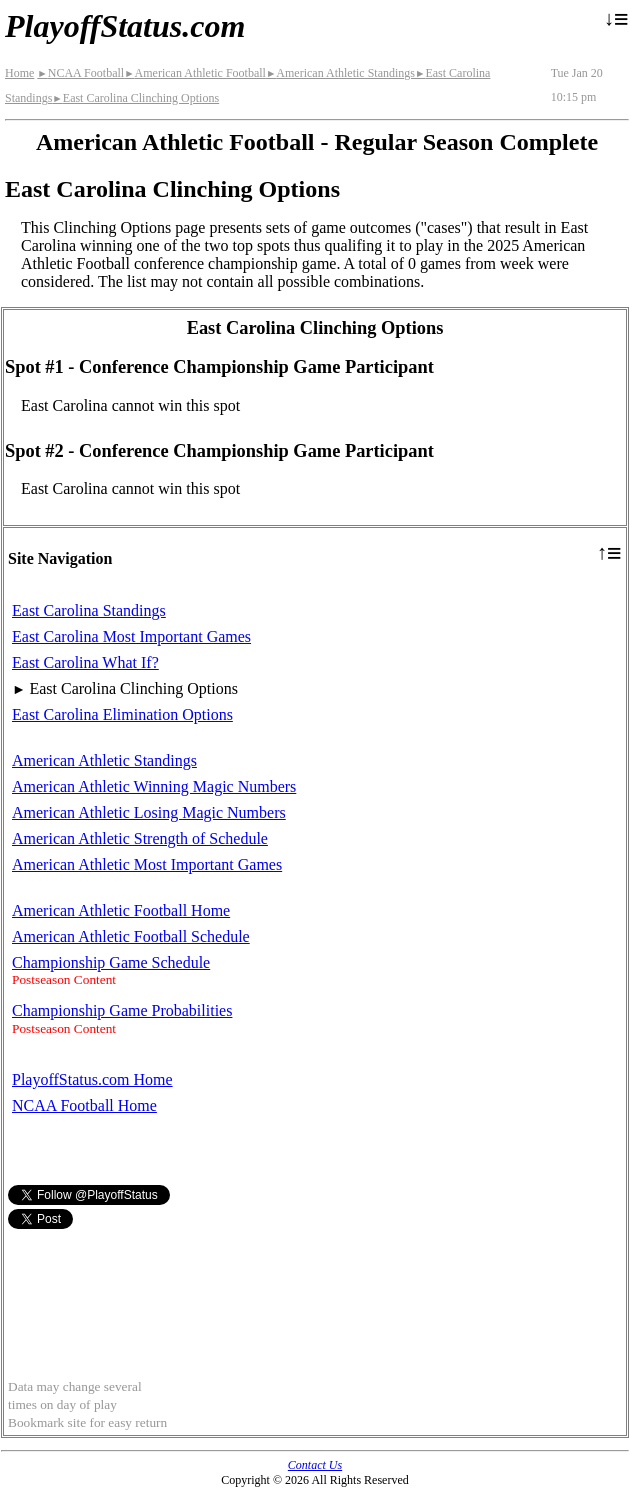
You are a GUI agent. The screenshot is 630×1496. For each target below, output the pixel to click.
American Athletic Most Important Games (147, 864)
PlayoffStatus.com (125, 26)
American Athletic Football (195, 73)
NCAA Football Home (84, 1105)
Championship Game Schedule (111, 962)
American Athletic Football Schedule (131, 936)
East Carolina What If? (85, 662)
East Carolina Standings (89, 610)
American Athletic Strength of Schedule (140, 838)
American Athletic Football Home (121, 910)
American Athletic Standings (340, 73)
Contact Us (315, 1465)
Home (19, 73)
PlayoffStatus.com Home (92, 1079)
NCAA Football (80, 73)
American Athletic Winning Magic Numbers (154, 786)
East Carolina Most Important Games (131, 636)
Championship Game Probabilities (122, 1010)
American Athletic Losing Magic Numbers (149, 812)
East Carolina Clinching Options (135, 98)
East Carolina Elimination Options (122, 714)
